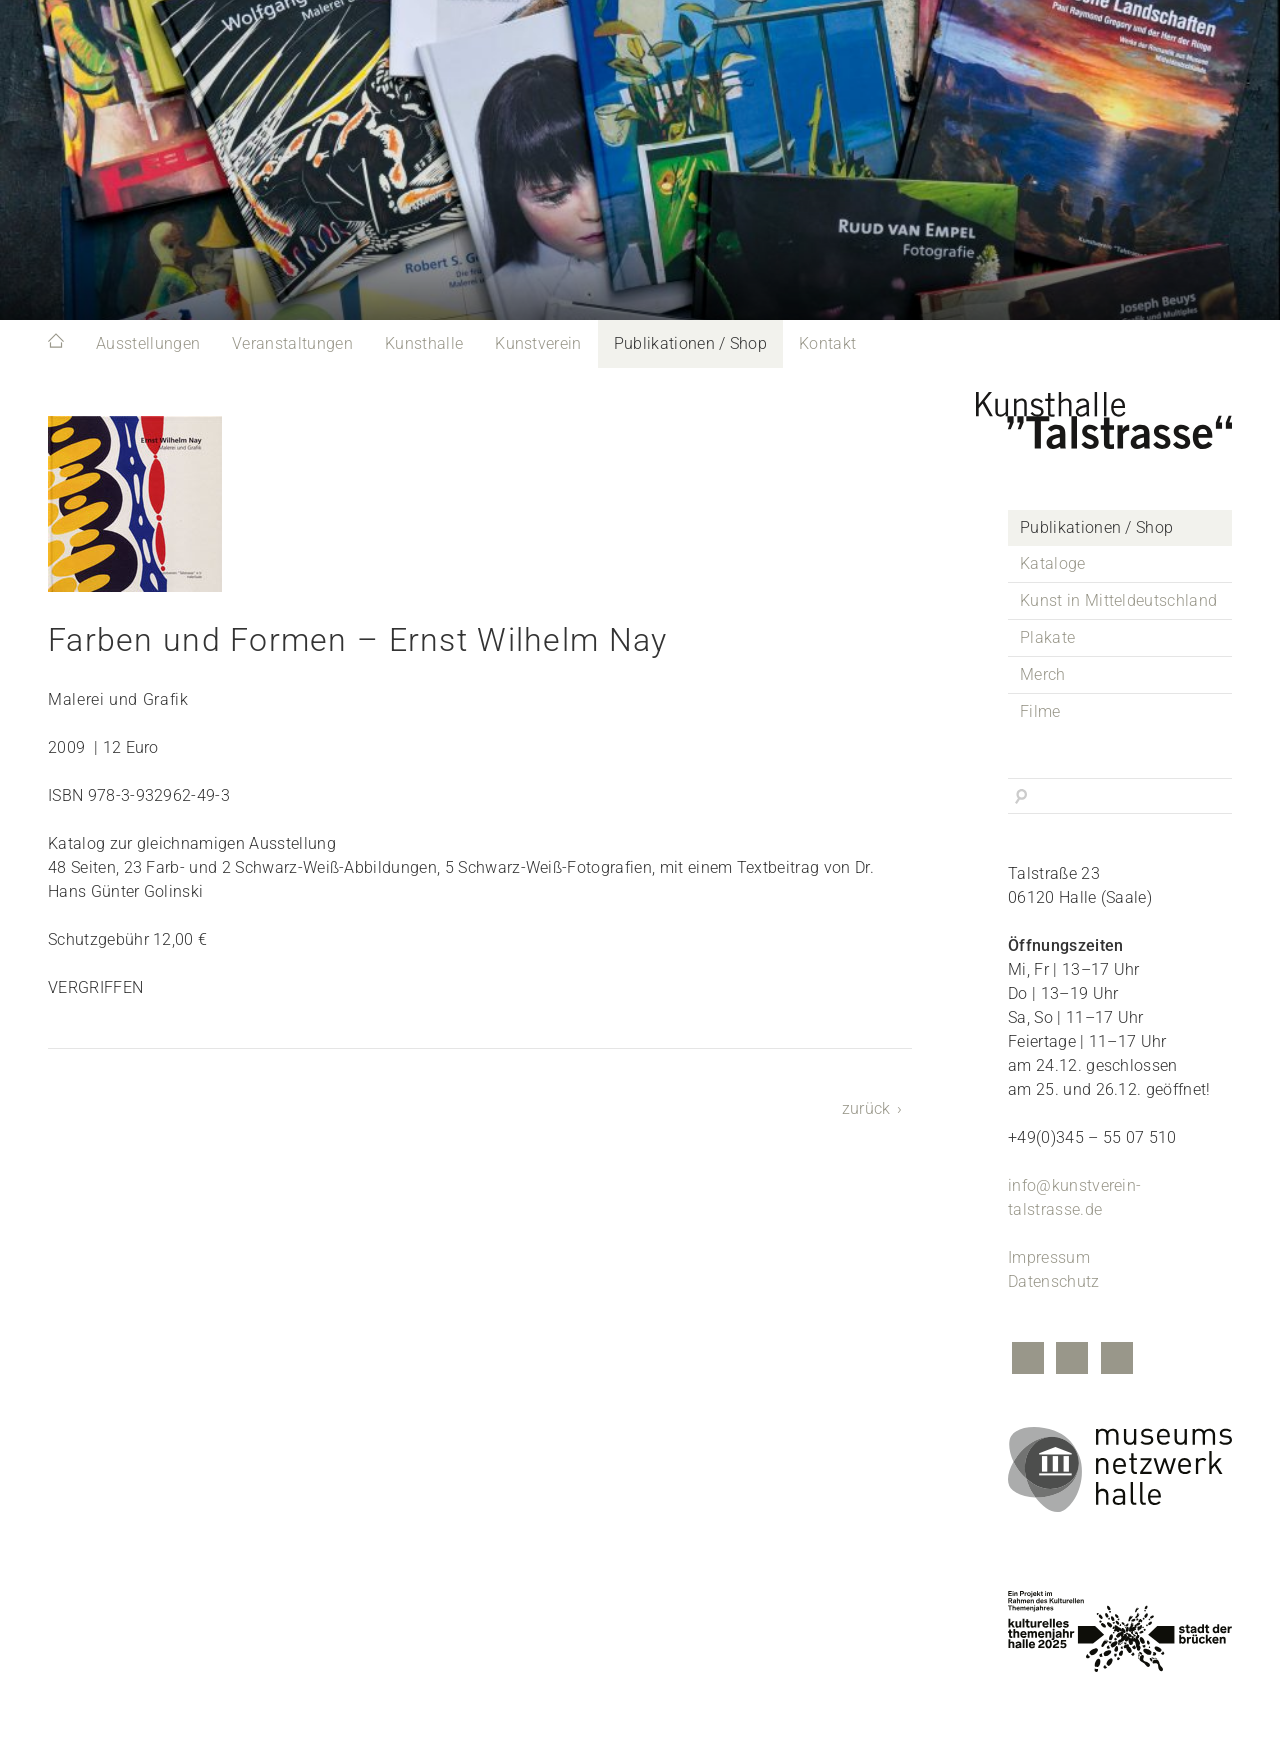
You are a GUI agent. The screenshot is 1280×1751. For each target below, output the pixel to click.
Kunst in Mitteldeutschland (1118, 600)
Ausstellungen (148, 343)
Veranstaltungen (292, 343)
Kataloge (1053, 563)
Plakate (1047, 637)
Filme (1040, 711)
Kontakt (827, 343)
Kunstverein (538, 343)
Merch (1043, 674)
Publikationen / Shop (690, 343)
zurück (866, 1108)
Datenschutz (1054, 1281)
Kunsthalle (424, 343)
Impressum (1049, 1257)
